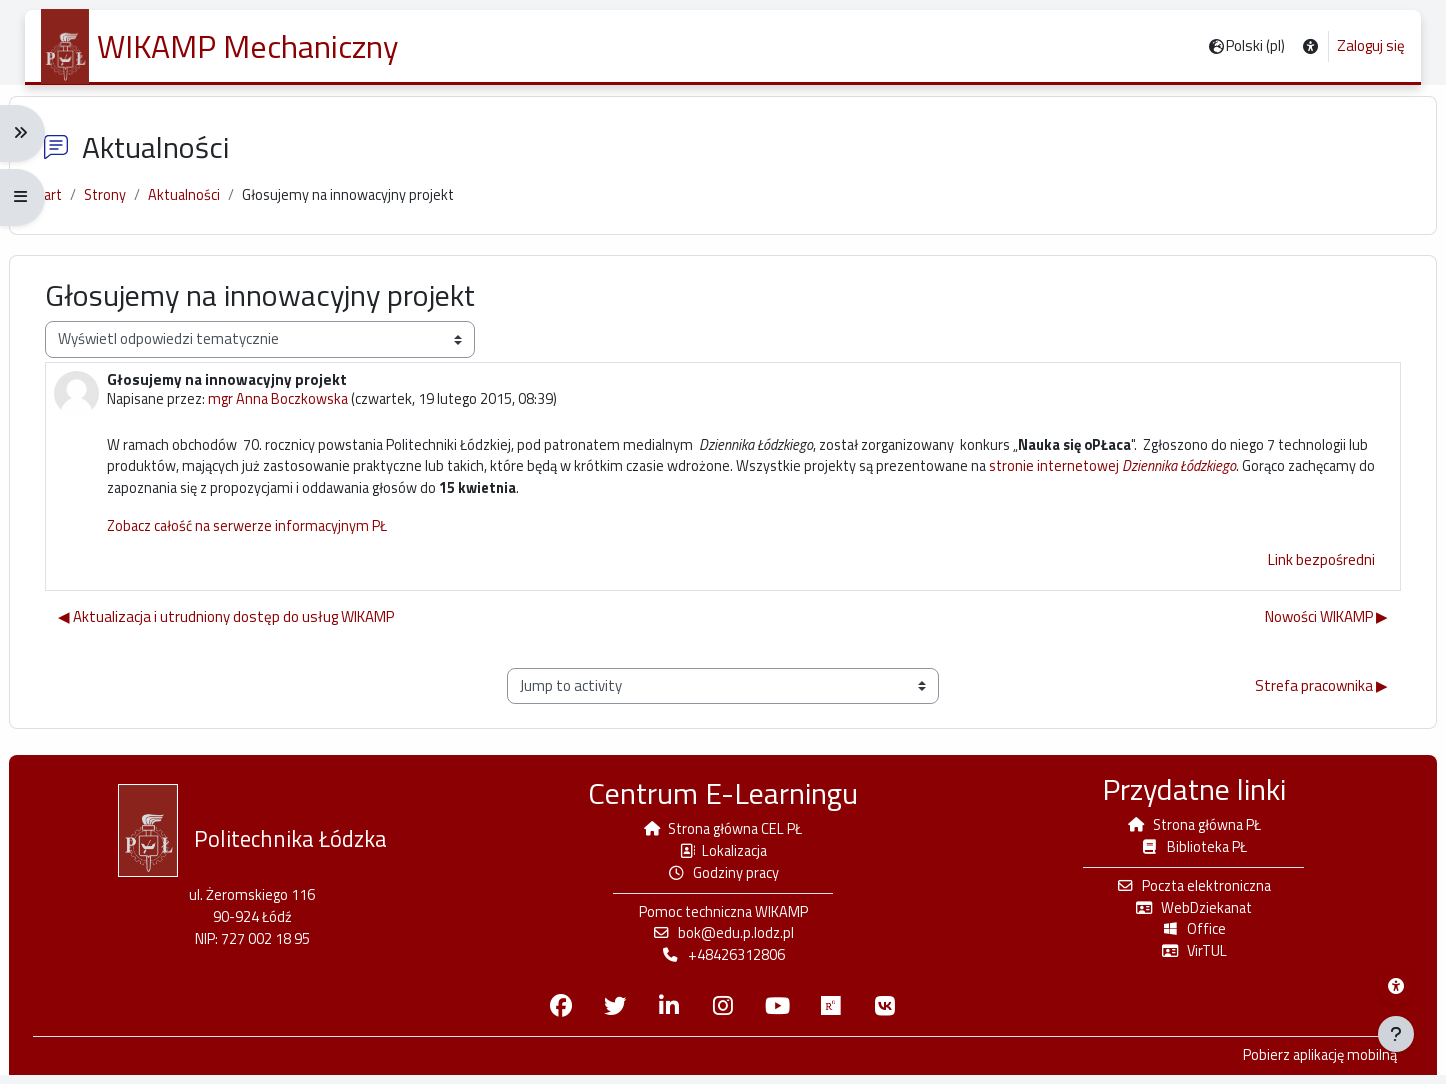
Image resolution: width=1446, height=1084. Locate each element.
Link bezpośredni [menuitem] (1305, 573)
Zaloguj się (1371, 46)
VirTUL (1183, 959)
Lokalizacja (723, 856)
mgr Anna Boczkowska (301, 409)
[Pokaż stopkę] (1396, 1034)
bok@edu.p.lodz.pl (723, 941)
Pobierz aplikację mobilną (1301, 1065)
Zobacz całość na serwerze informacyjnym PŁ (268, 539)
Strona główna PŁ (1183, 830)
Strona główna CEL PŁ (723, 834)
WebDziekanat (1183, 914)
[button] (1310, 46)
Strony (126, 204)
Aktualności (207, 204)
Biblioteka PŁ (1183, 852)
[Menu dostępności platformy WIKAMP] (1396, 986)
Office (1183, 937)
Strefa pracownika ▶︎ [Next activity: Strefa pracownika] (1305, 699)
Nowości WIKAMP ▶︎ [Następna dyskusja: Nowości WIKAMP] (1310, 630)
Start (64, 204)
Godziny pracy (723, 879)
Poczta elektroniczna (1183, 892)
